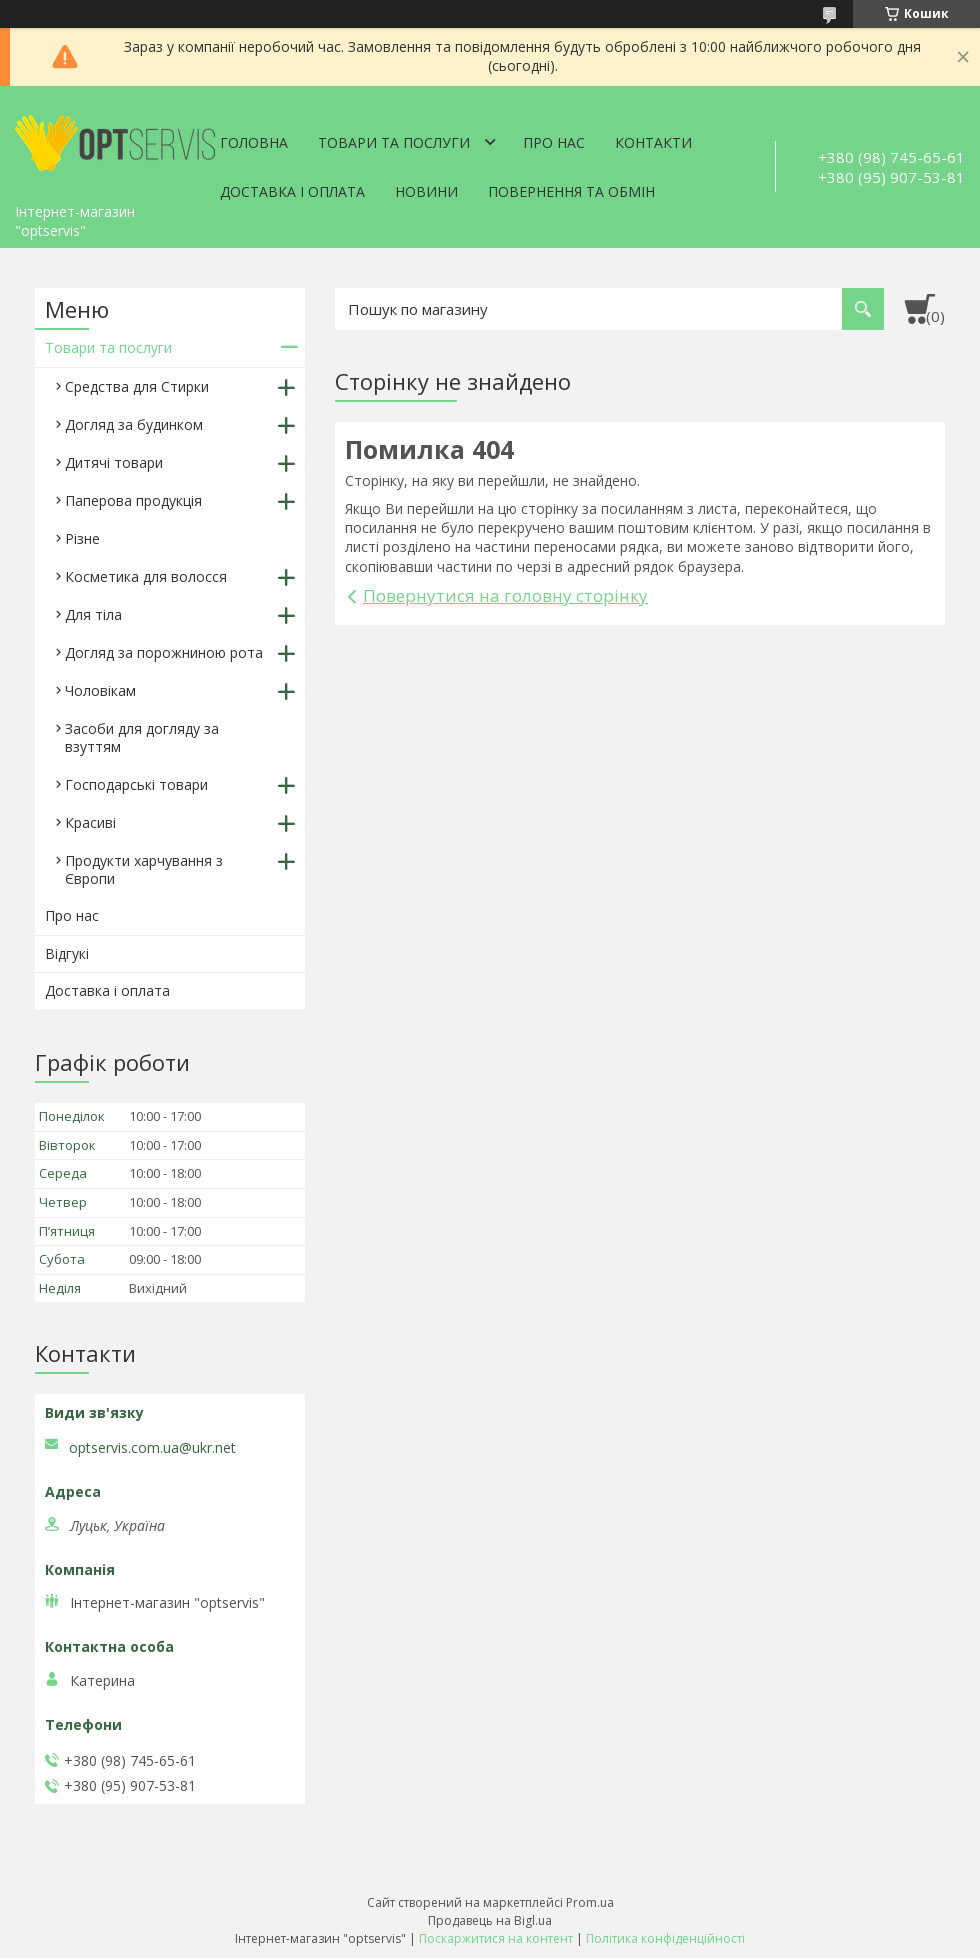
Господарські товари (136, 784)
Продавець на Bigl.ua (490, 1920)
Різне (82, 538)
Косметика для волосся (146, 576)
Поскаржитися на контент (496, 1938)
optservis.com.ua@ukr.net (152, 1448)
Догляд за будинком (134, 424)
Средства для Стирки (137, 386)
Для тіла (93, 614)
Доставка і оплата (292, 191)
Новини (426, 191)
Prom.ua (590, 1902)
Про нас (554, 142)
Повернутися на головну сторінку (505, 595)
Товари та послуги (394, 142)
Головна (254, 142)
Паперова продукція (133, 500)
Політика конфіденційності (665, 1938)
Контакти (653, 142)
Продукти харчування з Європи (144, 869)
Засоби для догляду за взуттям (142, 737)
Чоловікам (100, 690)
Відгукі (67, 953)
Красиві (90, 822)
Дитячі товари (114, 462)
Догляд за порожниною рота (164, 652)
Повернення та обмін (571, 191)
